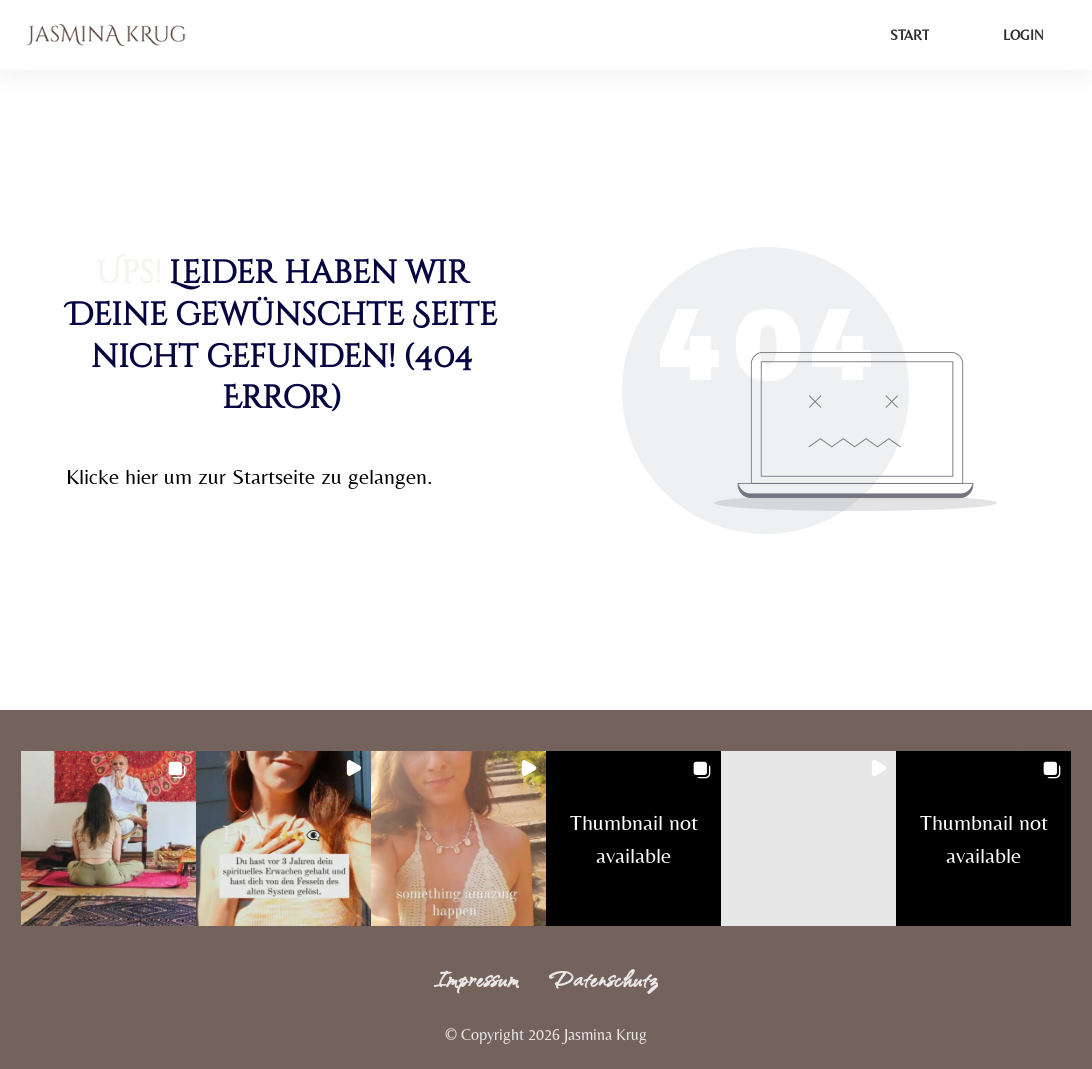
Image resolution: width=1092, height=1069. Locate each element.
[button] (108, 838)
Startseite (273, 476)
